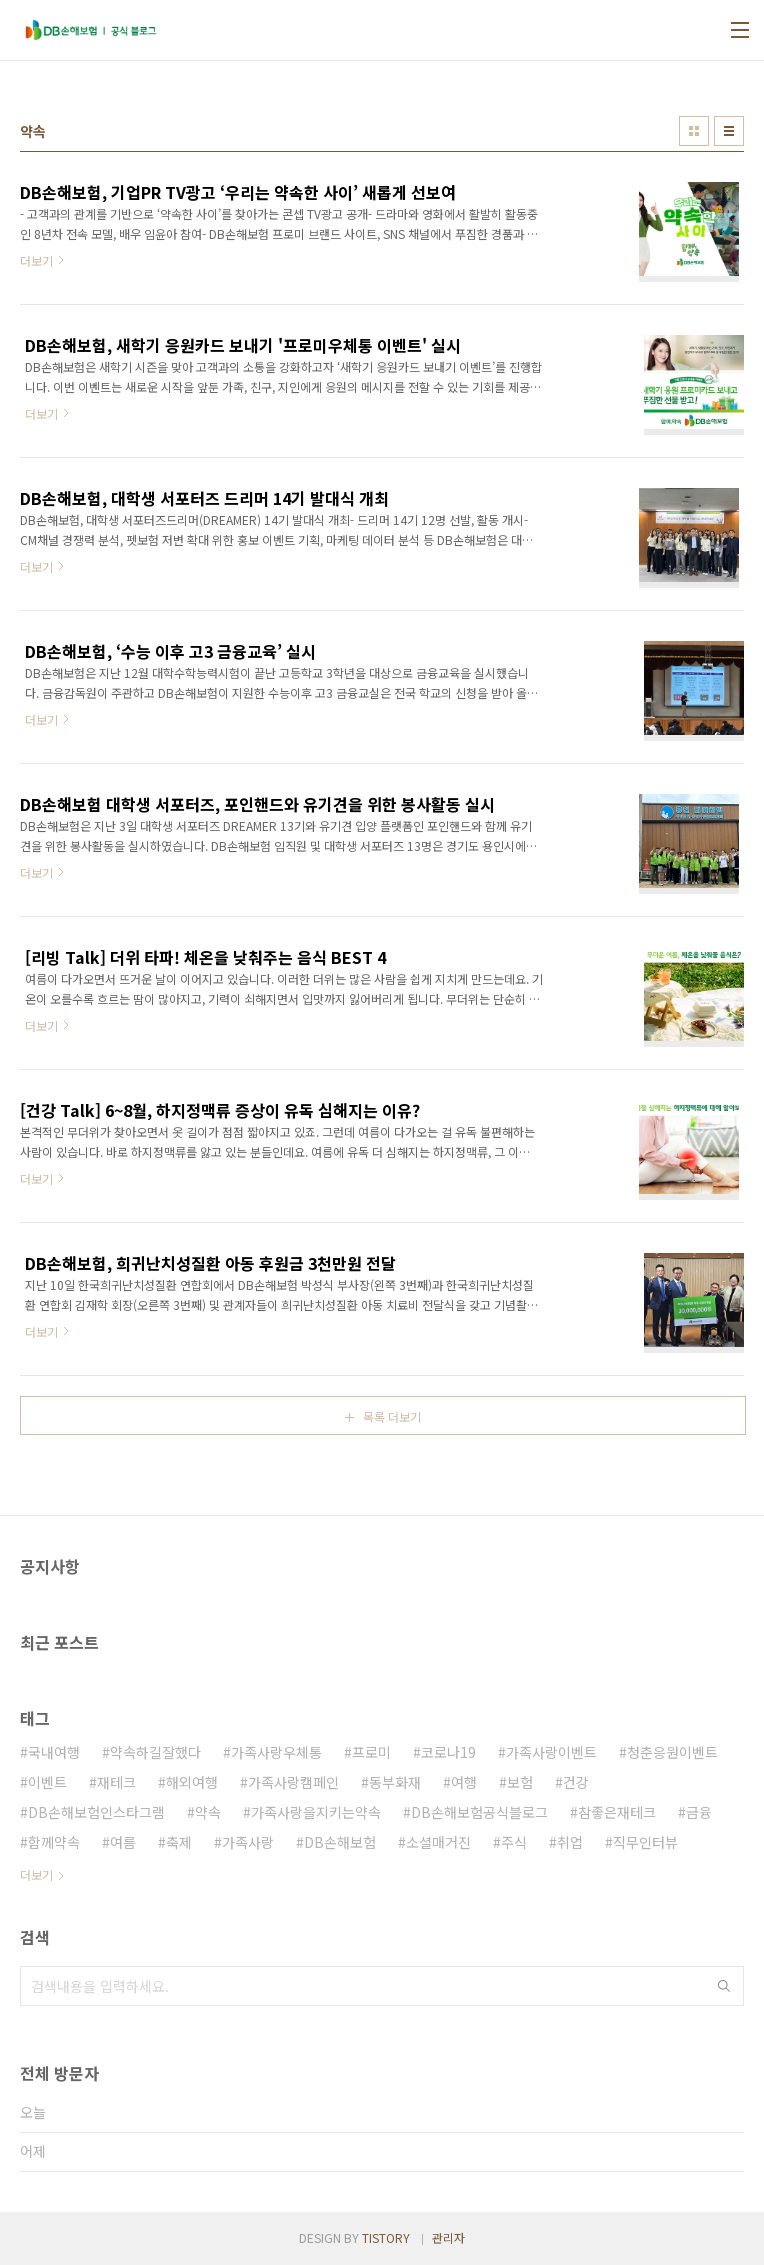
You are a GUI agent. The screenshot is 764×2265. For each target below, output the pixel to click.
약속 (208, 1812)
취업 (570, 1842)
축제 (179, 1842)
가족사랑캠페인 (293, 1782)
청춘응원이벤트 (672, 1752)
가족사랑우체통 (276, 1752)
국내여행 (54, 1752)
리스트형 (729, 131)
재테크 (116, 1782)
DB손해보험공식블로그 (479, 1812)
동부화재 (395, 1782)
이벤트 (47, 1782)
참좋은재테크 (617, 1812)
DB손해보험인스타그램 (96, 1812)
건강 (576, 1782)
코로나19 (448, 1752)
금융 (699, 1812)
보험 (520, 1782)
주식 (514, 1842)
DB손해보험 (340, 1842)
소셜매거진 (438, 1842)
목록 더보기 (392, 1416)
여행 (464, 1782)
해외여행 (192, 1782)
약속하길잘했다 (155, 1752)
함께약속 (54, 1842)
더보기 (36, 1874)
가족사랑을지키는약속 (316, 1812)
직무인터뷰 (645, 1842)
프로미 (371, 1752)
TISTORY (386, 2237)
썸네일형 (694, 131)
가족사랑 (248, 1842)
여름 (123, 1842)
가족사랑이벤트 (551, 1752)
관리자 (448, 2237)
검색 (724, 1986)
